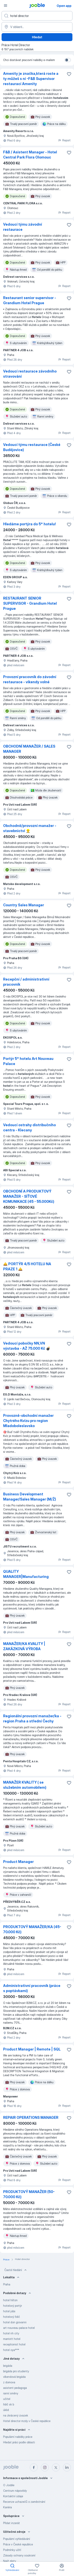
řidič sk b (8, 2404)
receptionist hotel (14, 2344)
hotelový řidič (11, 2316)
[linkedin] (67, 2467)
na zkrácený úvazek (15, 2415)
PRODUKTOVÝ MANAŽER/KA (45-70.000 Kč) (32, 1929)
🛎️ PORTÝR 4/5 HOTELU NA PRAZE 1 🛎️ (27, 1266)
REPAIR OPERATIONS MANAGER (30, 2117)
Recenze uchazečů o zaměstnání (24, 2501)
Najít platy (9, 2561)
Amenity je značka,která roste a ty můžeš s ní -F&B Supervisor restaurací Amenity (30, 78)
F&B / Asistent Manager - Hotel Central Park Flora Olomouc (30, 154)
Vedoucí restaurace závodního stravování (30, 373)
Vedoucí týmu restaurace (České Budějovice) (31, 447)
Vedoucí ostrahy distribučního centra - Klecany (29, 1127)
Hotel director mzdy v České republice (27, 2421)
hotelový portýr (12, 2305)
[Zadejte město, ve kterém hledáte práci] (37, 27)
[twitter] (56, 2467)
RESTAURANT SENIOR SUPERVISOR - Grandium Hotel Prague (30, 603)
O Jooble (8, 2485)
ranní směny (10, 2393)
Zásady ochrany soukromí (19, 2555)
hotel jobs (9, 2311)
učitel (6, 2399)
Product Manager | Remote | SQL (32, 2049)
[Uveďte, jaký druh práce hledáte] (37, 16)
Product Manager (18, 1862)
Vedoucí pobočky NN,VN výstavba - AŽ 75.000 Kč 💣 (26, 1345)
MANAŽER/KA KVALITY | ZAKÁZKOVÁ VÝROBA (24, 1646)
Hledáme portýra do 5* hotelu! (29, 524)
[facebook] (34, 2467)
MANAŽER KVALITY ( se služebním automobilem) (24, 1785)
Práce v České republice (18, 2544)
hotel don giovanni (14, 2322)
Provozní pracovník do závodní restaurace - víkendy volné (29, 679)
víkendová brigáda (14, 2376)
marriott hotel (11, 2338)
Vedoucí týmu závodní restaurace (22, 227)
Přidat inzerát (11, 2523)
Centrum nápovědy (15, 2490)
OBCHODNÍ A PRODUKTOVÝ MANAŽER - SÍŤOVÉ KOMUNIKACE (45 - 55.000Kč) (28, 1196)
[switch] (68, 60)
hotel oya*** (11, 2350)
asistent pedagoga (15, 2387)
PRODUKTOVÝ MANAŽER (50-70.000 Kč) (29, 2194)
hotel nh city (11, 2333)
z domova (9, 2382)
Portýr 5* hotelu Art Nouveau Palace (28, 1061)
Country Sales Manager (23, 905)
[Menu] (5, 5)
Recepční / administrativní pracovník (26, 981)
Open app (64, 6)
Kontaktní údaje (13, 2496)
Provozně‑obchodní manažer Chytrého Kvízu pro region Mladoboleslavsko (28, 1420)
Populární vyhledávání (16, 2538)
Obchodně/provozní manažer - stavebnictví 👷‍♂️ (29, 828)
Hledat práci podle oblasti (19, 2442)
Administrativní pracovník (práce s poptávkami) (31, 1988)
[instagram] (45, 2467)
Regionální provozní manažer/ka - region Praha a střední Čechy (32, 1718)
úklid (6, 2410)
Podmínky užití (12, 2550)
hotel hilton (10, 2300)
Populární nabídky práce (17, 2436)
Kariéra (7, 2507)
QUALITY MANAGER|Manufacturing (26, 1574)
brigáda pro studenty (16, 2371)
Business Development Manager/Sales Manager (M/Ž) (29, 1496)
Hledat (37, 37)
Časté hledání (15, 2270)
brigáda (7, 2365)
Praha (6, 2284)
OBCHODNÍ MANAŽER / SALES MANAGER (29, 749)
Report (64, 140)
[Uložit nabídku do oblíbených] (69, 74)
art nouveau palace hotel (19, 2327)
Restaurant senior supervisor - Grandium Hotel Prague (29, 300)
